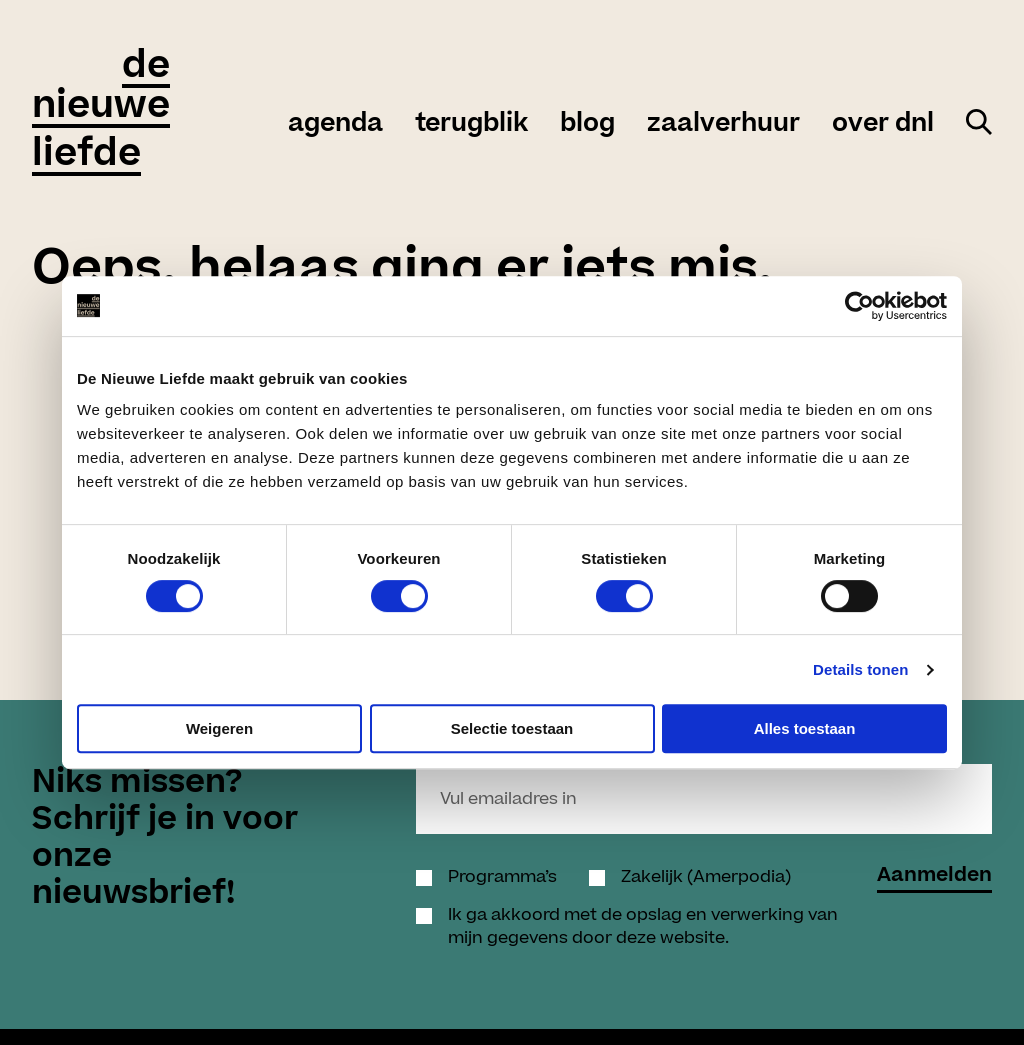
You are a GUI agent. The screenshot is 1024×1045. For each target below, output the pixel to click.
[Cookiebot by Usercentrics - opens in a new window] (859, 306)
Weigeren (219, 728)
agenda (335, 124)
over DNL (883, 124)
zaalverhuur (723, 124)
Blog (587, 124)
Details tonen (860, 669)
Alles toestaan (805, 728)
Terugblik (471, 124)
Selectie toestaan (512, 728)
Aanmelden (934, 877)
